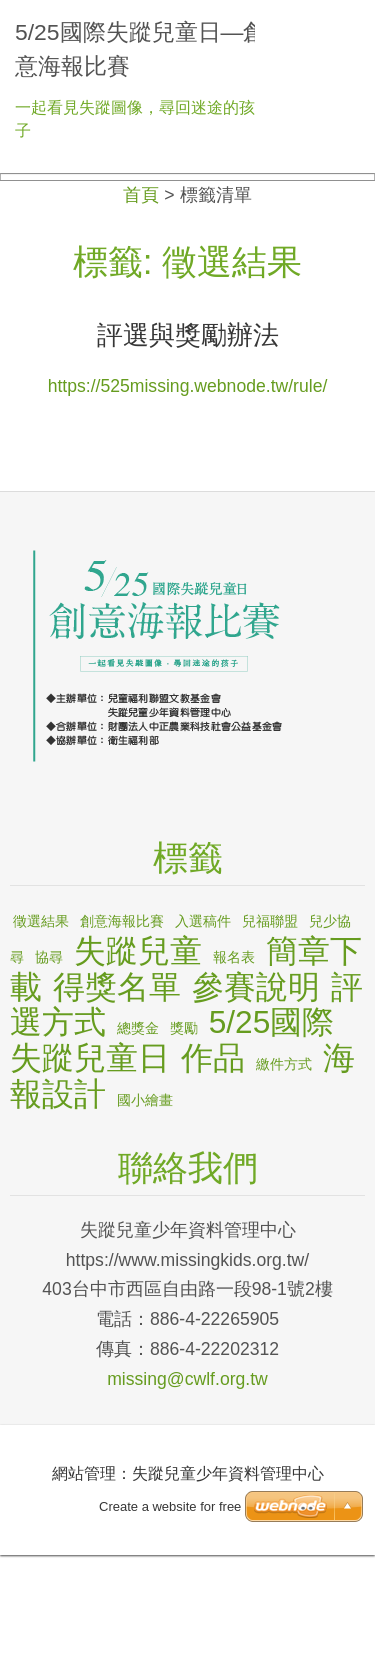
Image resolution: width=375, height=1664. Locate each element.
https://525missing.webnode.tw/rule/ (188, 496)
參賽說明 (256, 1096)
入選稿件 (203, 1031)
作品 (213, 1167)
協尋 (49, 1066)
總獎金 (138, 1137)
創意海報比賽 (122, 1031)
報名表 (234, 1066)
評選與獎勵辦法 (188, 445)
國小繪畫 (145, 1209)
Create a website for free (170, 1616)
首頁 (141, 305)
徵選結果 (41, 1031)
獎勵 (184, 1137)
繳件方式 (284, 1173)
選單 (340, 25)
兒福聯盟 (270, 1031)
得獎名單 (117, 1096)
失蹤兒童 (138, 1060)
